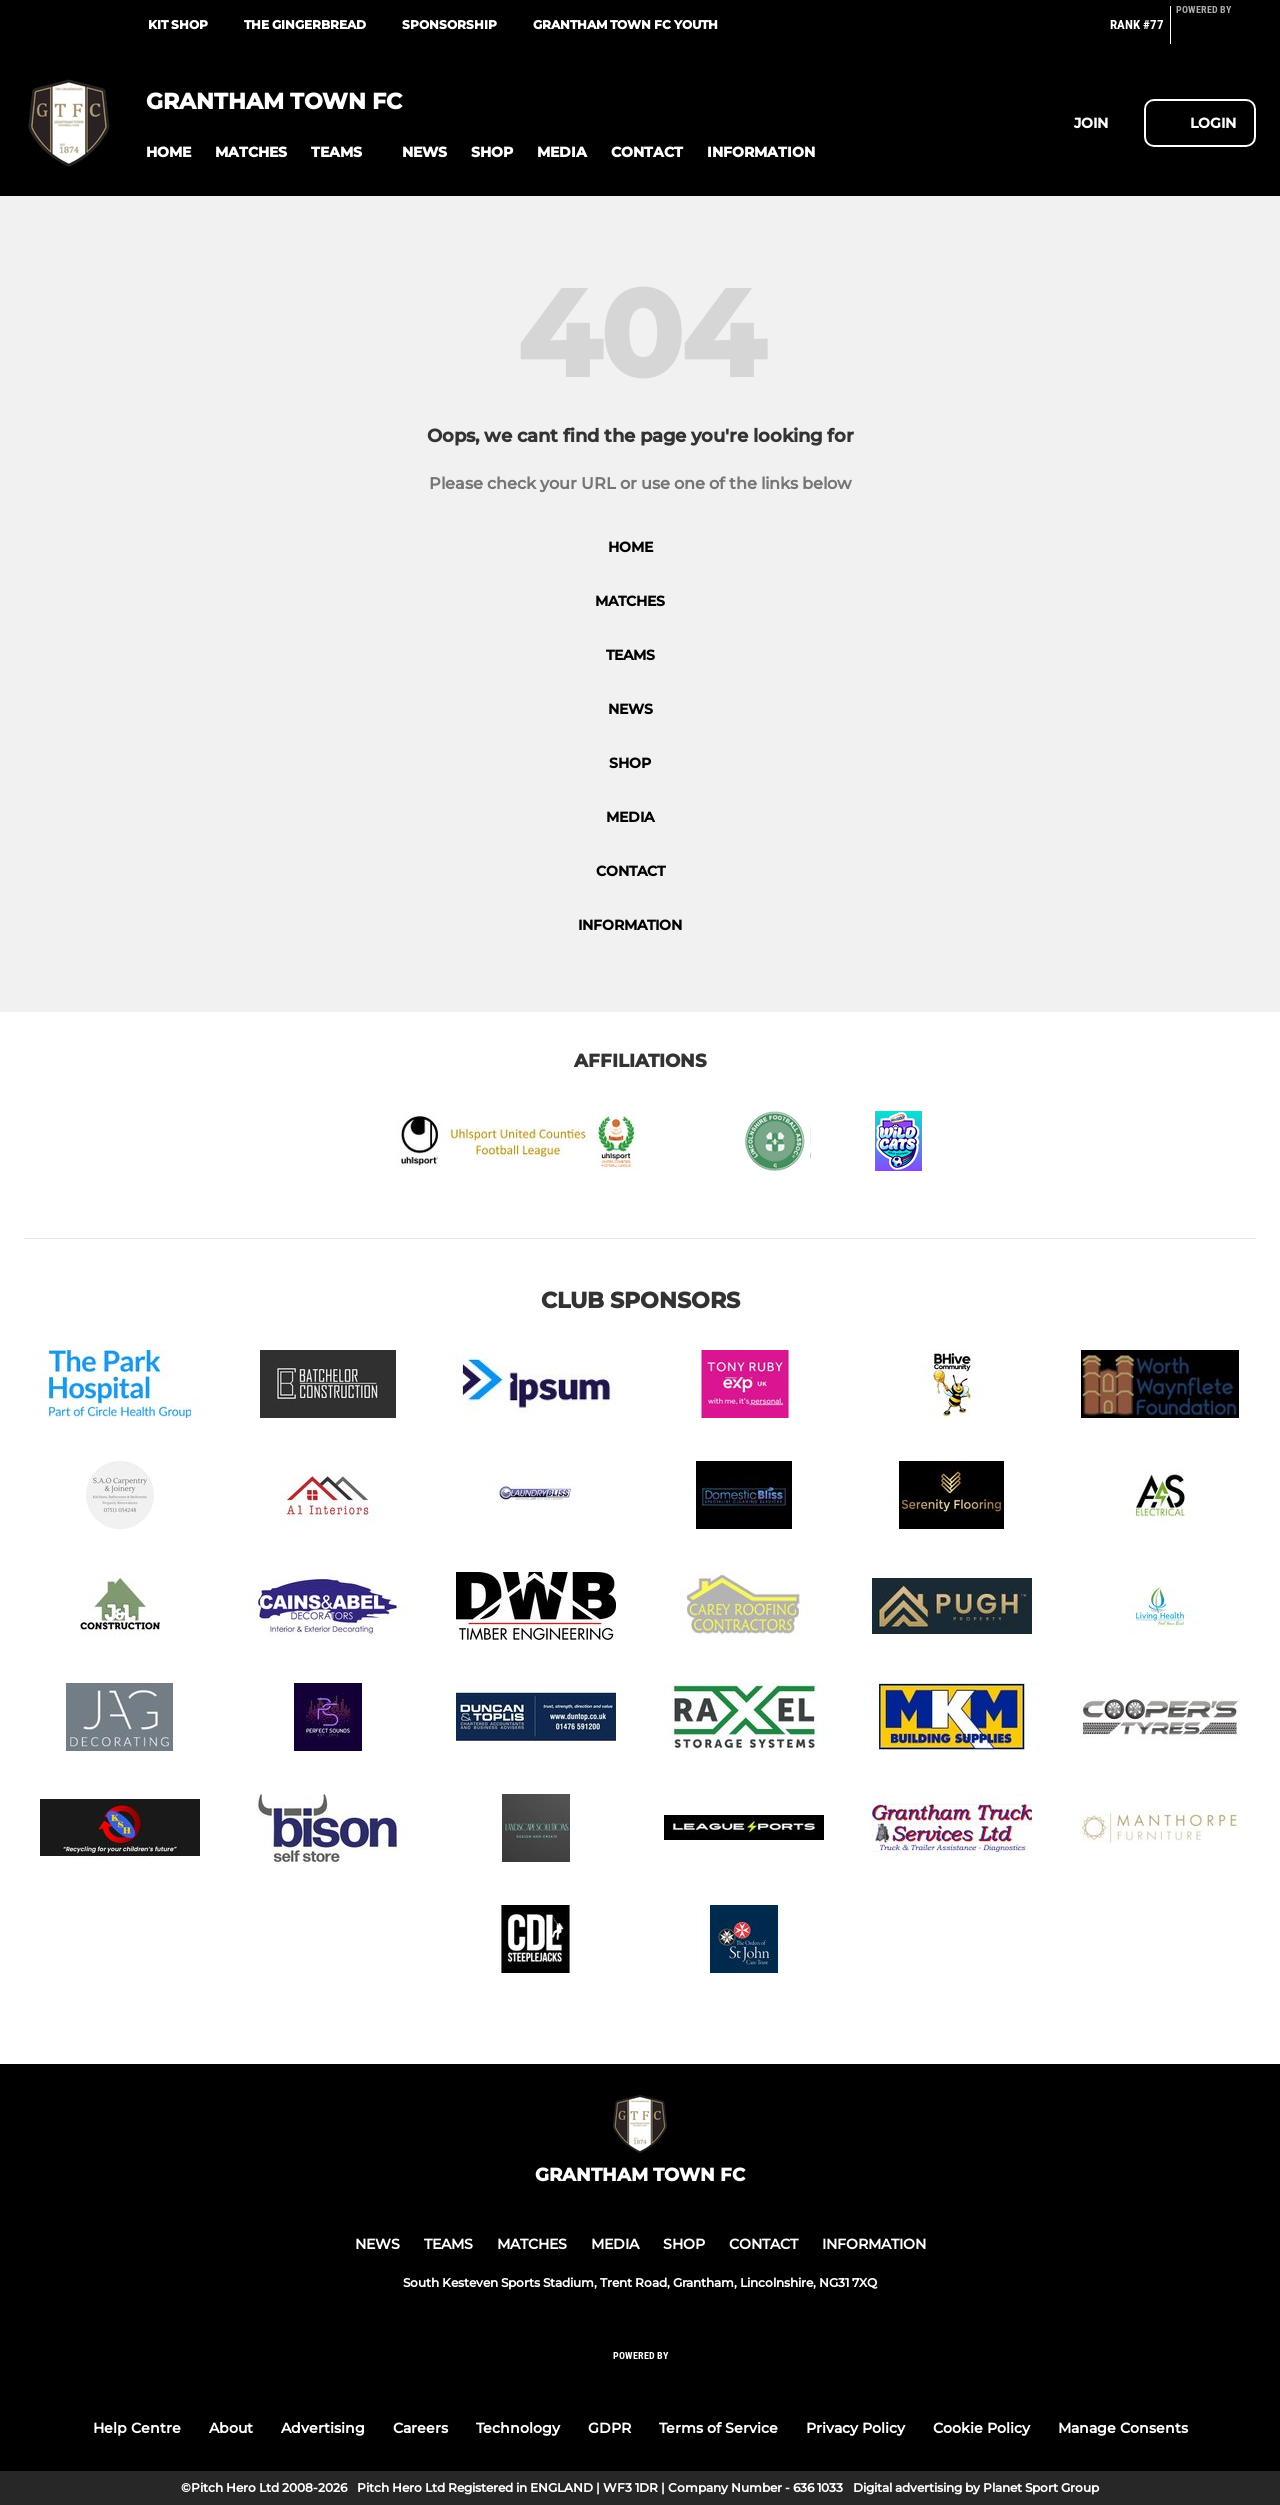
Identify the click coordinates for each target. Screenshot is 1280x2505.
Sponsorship (449, 24)
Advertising (323, 2428)
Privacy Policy (855, 2428)
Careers (420, 2428)
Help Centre (137, 2428)
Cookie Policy (981, 2428)
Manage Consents (1123, 2428)
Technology (518, 2428)
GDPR (609, 2428)
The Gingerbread (305, 24)
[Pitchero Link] (1216, 33)
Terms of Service (718, 2428)
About (231, 2428)
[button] (168, 152)
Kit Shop (178, 24)
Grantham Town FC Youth (625, 24)
